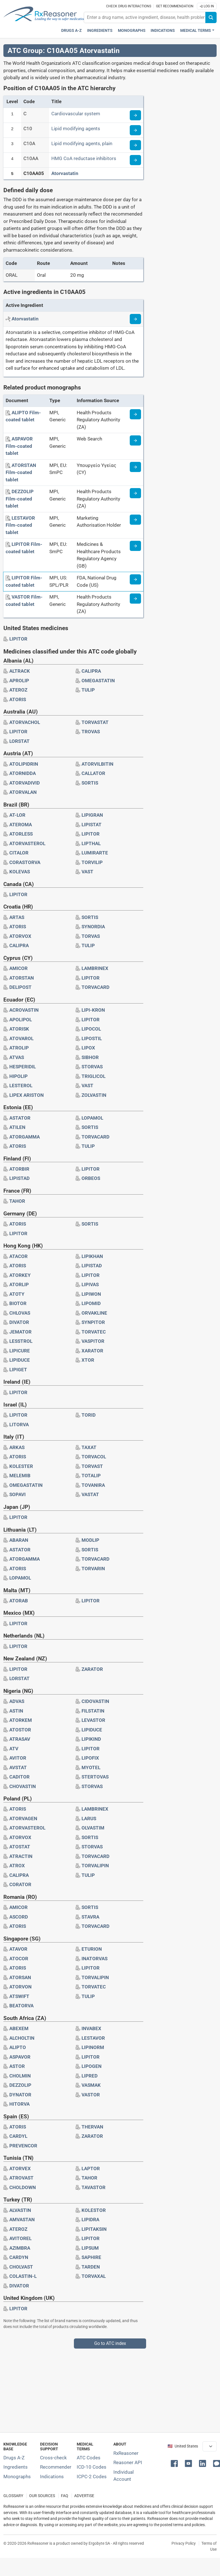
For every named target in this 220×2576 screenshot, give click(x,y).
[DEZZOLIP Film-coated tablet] (20, 499)
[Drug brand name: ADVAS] (16, 1701)
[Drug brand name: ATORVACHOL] (24, 722)
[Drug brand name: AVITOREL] (20, 2238)
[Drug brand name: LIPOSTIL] (92, 1038)
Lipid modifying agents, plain (81, 143)
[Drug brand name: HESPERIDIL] (22, 1066)
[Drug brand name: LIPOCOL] (91, 1029)
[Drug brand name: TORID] (89, 1415)
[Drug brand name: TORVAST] (92, 1466)
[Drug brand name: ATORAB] (18, 1600)
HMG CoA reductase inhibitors (83, 158)
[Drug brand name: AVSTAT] (18, 1767)
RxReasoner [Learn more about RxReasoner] (125, 2453)
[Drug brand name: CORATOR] (20, 1884)
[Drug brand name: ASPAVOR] (19, 2057)
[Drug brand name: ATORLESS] (21, 834)
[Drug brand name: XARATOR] (92, 1351)
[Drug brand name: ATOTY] (17, 1294)
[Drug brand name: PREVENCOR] (23, 2145)
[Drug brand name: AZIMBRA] (19, 2248)
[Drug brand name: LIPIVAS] (90, 1284)
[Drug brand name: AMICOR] (18, 968)
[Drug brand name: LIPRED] (90, 2076)
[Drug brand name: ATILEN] (17, 1127)
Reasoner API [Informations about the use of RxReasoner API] (127, 2462)
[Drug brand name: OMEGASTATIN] (98, 680)
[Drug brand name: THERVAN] (92, 2127)
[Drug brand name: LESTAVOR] (93, 2038)
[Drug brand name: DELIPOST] (20, 987)
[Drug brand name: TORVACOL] (94, 1456)
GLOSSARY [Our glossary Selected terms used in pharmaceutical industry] (13, 2495)
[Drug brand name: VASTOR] (91, 2094)
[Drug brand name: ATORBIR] (19, 1169)
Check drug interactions (128, 6)
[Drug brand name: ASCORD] (18, 1917)
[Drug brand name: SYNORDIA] (93, 926)
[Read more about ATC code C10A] (135, 145)
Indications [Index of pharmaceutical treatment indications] (52, 2476)
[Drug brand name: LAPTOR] (91, 2168)
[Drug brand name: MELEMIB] (19, 1475)
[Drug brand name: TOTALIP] (91, 1475)
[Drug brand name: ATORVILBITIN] (97, 764)
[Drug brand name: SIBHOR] (90, 1057)
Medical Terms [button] (195, 30)
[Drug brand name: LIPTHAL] (91, 843)
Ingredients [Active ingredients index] (100, 30)
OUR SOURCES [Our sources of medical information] (42, 2495)
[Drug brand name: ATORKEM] (20, 1720)
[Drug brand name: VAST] (87, 871)
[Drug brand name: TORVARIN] (93, 1568)
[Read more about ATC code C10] (135, 130)
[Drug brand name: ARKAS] (17, 1447)
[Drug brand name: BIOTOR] (18, 1303)
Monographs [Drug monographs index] (132, 30)
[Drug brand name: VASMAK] (91, 2085)
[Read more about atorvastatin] (135, 319)
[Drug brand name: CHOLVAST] (21, 2267)
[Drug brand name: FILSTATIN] (93, 1711)
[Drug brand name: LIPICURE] (19, 1351)
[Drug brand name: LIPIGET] (18, 1369)
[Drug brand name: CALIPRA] (91, 671)
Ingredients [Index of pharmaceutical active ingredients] (15, 2467)
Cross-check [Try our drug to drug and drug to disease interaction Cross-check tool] (53, 2457)
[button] (175, 2463)
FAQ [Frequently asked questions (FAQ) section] (64, 2495)
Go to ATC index (110, 2343)
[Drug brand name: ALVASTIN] (20, 2210)
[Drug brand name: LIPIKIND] (91, 1739)
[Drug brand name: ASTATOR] (19, 1118)
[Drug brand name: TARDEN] (91, 2267)
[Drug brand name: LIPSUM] (90, 2248)
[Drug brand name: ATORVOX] (20, 936)
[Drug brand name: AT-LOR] (17, 815)
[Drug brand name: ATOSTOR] (20, 1730)
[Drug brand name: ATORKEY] (20, 1275)
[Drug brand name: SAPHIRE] (91, 2257)
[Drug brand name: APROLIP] (19, 680)
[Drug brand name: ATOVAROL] (21, 1038)
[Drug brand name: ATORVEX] (20, 2168)
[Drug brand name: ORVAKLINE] (94, 1313)
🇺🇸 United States (183, 2446)
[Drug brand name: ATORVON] (20, 1987)
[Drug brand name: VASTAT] (90, 1494)
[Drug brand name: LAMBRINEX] (95, 968)
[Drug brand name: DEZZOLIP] (20, 2085)
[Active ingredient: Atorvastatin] (25, 319)
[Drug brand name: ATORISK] (19, 1029)
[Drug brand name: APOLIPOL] (20, 1019)
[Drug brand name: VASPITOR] (93, 1341)
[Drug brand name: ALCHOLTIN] (21, 2038)
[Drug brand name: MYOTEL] (91, 1767)
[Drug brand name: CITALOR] (18, 853)
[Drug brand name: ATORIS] (17, 699)
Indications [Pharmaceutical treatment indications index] (163, 30)
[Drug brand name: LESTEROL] (20, 1085)
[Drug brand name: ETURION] (92, 1949)
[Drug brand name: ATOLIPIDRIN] (23, 764)
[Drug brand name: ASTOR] (17, 2066)
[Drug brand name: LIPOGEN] (92, 2066)
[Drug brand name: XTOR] (88, 1360)
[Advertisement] (108, 2388)
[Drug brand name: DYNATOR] (20, 2094)
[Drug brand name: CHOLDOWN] (22, 2187)
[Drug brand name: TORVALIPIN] (95, 1865)
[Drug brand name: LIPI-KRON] (93, 1010)
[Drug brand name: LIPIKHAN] (92, 1256)
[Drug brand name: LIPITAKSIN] (94, 2229)
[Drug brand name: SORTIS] (90, 783)
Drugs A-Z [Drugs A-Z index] (71, 30)
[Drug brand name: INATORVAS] (94, 1958)
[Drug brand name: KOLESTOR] (94, 2210)
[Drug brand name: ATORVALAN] (23, 792)
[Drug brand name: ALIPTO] (17, 2047)
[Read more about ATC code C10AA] (135, 160)
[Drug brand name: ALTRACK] (19, 671)
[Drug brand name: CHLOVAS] (19, 1313)
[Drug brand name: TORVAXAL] (94, 2276)
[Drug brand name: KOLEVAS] (19, 871)
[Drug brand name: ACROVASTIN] (24, 1010)
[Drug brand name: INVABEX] (91, 2028)
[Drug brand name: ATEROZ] (18, 690)
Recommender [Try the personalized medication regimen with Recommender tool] (55, 2467)
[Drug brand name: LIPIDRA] (90, 2219)
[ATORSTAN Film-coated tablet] (21, 472)
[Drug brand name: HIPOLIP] (18, 1076)
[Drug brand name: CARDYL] (18, 2136)
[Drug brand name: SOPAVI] (17, 1494)
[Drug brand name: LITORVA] (19, 1424)
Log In (206, 6)
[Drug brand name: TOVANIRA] (93, 1485)
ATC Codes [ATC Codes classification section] (88, 2457)
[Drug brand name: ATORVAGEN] (23, 1818)
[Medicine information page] (135, 414)
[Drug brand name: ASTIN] (16, 1711)
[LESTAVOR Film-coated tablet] (20, 525)
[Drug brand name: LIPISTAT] (92, 824)
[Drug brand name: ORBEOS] (91, 1178)
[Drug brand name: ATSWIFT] (19, 1996)
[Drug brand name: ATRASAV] (19, 1739)
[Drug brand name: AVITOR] (17, 1758)
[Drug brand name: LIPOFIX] (90, 1758)
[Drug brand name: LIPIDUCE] (19, 1360)
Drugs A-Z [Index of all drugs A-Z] (14, 2457)
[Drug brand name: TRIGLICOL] (93, 1076)
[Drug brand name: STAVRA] (90, 1917)
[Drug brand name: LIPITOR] (18, 639)
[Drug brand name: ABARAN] (18, 1540)
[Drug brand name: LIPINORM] (93, 2047)
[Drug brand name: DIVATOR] (19, 1322)
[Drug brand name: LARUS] (89, 1818)
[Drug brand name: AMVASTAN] (22, 2219)
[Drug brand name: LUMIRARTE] (95, 853)
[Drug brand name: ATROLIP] (19, 1048)
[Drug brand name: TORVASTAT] (95, 722)
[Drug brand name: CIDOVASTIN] (95, 1701)
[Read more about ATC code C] (135, 115)
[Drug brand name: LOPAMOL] (92, 1118)
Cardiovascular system (75, 113)
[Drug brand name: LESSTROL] (20, 1341)
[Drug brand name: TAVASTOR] (93, 2187)
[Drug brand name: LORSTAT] (19, 741)
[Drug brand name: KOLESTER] (21, 1466)
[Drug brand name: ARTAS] (16, 917)
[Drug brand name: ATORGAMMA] (24, 1137)
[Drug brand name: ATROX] (17, 1865)
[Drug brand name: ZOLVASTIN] (94, 1095)
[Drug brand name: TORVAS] (91, 936)
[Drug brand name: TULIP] (88, 690)
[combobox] (145, 17)
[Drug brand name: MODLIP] (90, 1540)
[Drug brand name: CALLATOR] (93, 773)
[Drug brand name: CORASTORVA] (24, 862)
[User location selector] (210, 2446)
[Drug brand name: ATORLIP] (19, 1284)
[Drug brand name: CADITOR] (19, 1777)
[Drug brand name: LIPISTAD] (19, 1178)
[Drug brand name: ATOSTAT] (19, 1847)
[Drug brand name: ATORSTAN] (21, 978)
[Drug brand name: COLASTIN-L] (23, 2276)
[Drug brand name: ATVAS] (16, 1057)
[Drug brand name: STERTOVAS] (95, 1777)
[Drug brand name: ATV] (13, 1748)
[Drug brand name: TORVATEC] (94, 1332)
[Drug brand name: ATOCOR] (18, 1958)
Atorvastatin (64, 173)
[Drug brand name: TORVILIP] (92, 862)
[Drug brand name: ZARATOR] (92, 1669)
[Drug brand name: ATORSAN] (20, 1977)
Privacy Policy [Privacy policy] (183, 2543)
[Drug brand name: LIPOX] (88, 1048)
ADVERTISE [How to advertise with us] (84, 2495)
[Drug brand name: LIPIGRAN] (92, 815)
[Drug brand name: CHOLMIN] (20, 2076)
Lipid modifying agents (75, 128)
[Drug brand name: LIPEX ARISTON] (26, 1095)
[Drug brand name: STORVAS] (92, 1066)
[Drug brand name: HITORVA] (19, 2104)
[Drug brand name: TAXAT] (89, 1447)
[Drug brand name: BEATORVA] (21, 2005)
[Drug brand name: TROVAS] (91, 731)
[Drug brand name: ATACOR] (18, 1256)
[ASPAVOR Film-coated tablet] (19, 446)
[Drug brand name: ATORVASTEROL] (27, 843)
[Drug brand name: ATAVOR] (18, 1949)
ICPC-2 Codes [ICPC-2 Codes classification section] (92, 2476)
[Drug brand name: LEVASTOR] (93, 1720)
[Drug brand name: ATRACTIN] (20, 1856)
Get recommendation (174, 6)
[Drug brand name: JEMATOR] (20, 1332)
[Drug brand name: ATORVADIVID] (24, 783)
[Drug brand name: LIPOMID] (91, 1303)
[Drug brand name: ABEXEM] (18, 2028)
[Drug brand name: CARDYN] (18, 2257)
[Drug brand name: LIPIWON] (91, 1294)
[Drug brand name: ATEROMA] (20, 824)
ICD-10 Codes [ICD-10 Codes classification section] (91, 2467)
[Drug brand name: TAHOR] (17, 1201)
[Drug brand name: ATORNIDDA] (22, 773)
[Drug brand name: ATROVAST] (21, 2178)
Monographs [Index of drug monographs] (17, 2476)
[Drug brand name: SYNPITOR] (93, 1322)
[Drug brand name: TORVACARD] (95, 987)
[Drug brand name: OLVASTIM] (93, 1828)
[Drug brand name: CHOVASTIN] (22, 1786)
